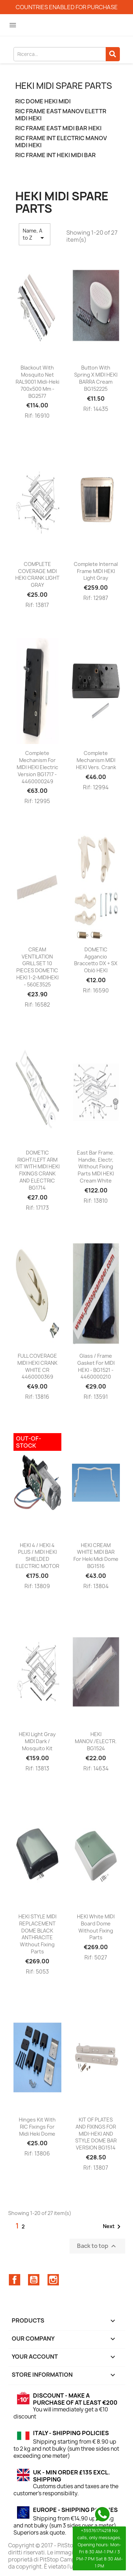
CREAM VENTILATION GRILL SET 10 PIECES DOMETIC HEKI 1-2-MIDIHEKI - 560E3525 (37, 967)
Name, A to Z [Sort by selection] (34, 234)
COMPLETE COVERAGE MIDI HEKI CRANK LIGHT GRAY (37, 574)
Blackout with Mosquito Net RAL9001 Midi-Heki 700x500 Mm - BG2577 (37, 381)
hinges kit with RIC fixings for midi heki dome (37, 2126)
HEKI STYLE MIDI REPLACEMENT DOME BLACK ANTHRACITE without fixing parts (37, 1934)
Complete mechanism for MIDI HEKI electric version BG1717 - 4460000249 (37, 767)
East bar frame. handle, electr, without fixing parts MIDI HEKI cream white (96, 1166)
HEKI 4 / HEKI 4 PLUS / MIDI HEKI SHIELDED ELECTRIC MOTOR (37, 1555)
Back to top (97, 2246)
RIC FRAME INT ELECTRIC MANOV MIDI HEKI (61, 141)
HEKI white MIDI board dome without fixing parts (96, 1927)
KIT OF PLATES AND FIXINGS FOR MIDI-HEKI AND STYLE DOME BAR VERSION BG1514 (96, 2133)
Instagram (53, 2279)
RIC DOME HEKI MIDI (43, 101)
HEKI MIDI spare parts (63, 86)
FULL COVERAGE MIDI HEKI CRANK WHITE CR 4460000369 (37, 1366)
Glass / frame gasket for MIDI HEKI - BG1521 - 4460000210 (96, 1366)
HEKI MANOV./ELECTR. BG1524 (96, 1741)
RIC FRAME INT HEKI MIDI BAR (55, 155)
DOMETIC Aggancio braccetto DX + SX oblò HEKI (95, 960)
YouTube (33, 2279)
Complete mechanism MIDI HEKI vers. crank (96, 760)
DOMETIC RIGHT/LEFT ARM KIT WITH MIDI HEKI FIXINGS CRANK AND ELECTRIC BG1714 (37, 1170)
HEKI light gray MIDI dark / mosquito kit (37, 1741)
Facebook (14, 2279)
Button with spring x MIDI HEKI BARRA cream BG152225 (95, 378)
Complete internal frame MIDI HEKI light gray (96, 571)
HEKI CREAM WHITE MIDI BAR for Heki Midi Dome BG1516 (95, 1555)
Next (113, 2226)
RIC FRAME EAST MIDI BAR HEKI (58, 128)
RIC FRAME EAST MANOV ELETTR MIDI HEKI (60, 115)
